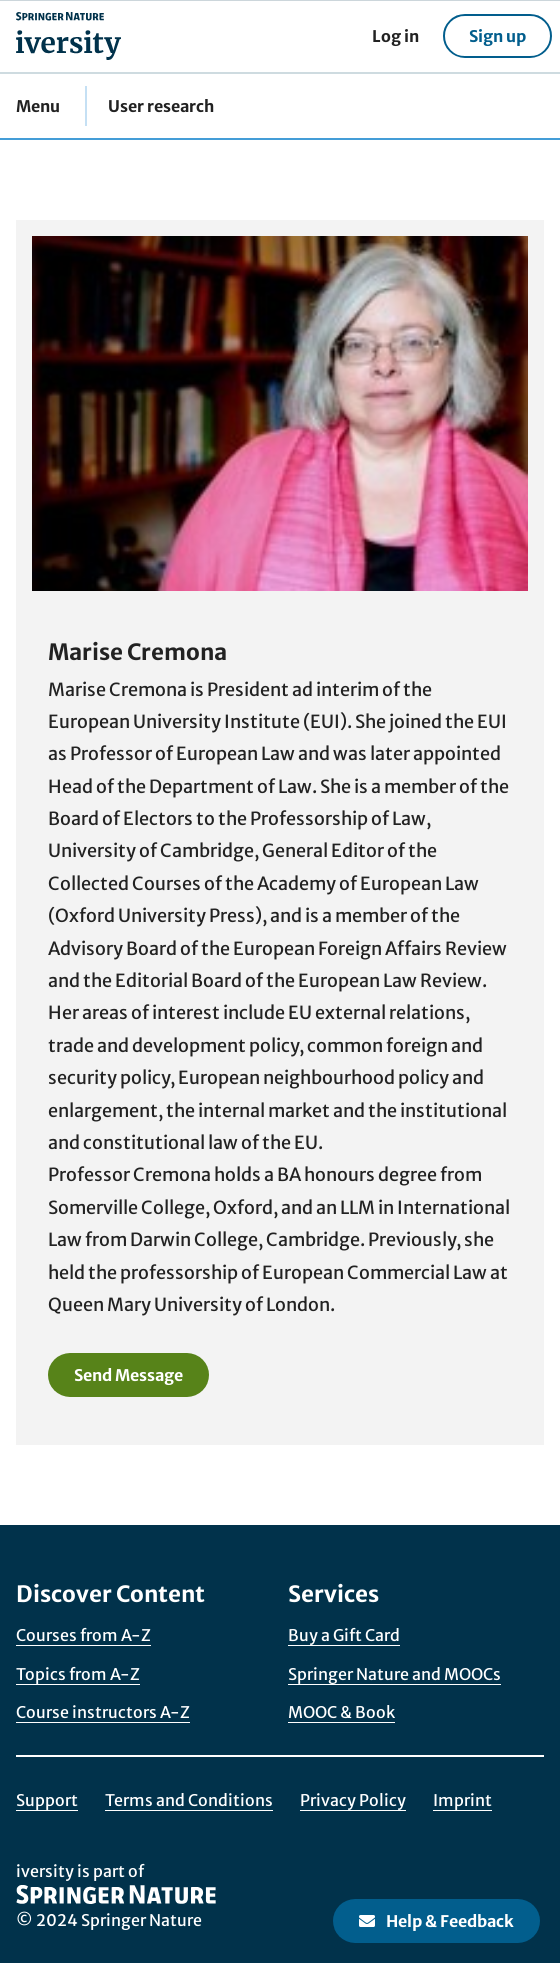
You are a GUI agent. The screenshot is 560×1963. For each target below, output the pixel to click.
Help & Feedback (436, 1921)
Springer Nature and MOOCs (394, 1674)
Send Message (128, 1375)
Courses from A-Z (83, 1635)
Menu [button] (38, 106)
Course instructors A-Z (103, 1712)
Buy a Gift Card (344, 1635)
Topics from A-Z (78, 1674)
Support (47, 1800)
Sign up (497, 36)
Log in (395, 36)
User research (161, 106)
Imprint (462, 1800)
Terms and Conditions (189, 1800)
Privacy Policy (353, 1800)
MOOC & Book (341, 1712)
